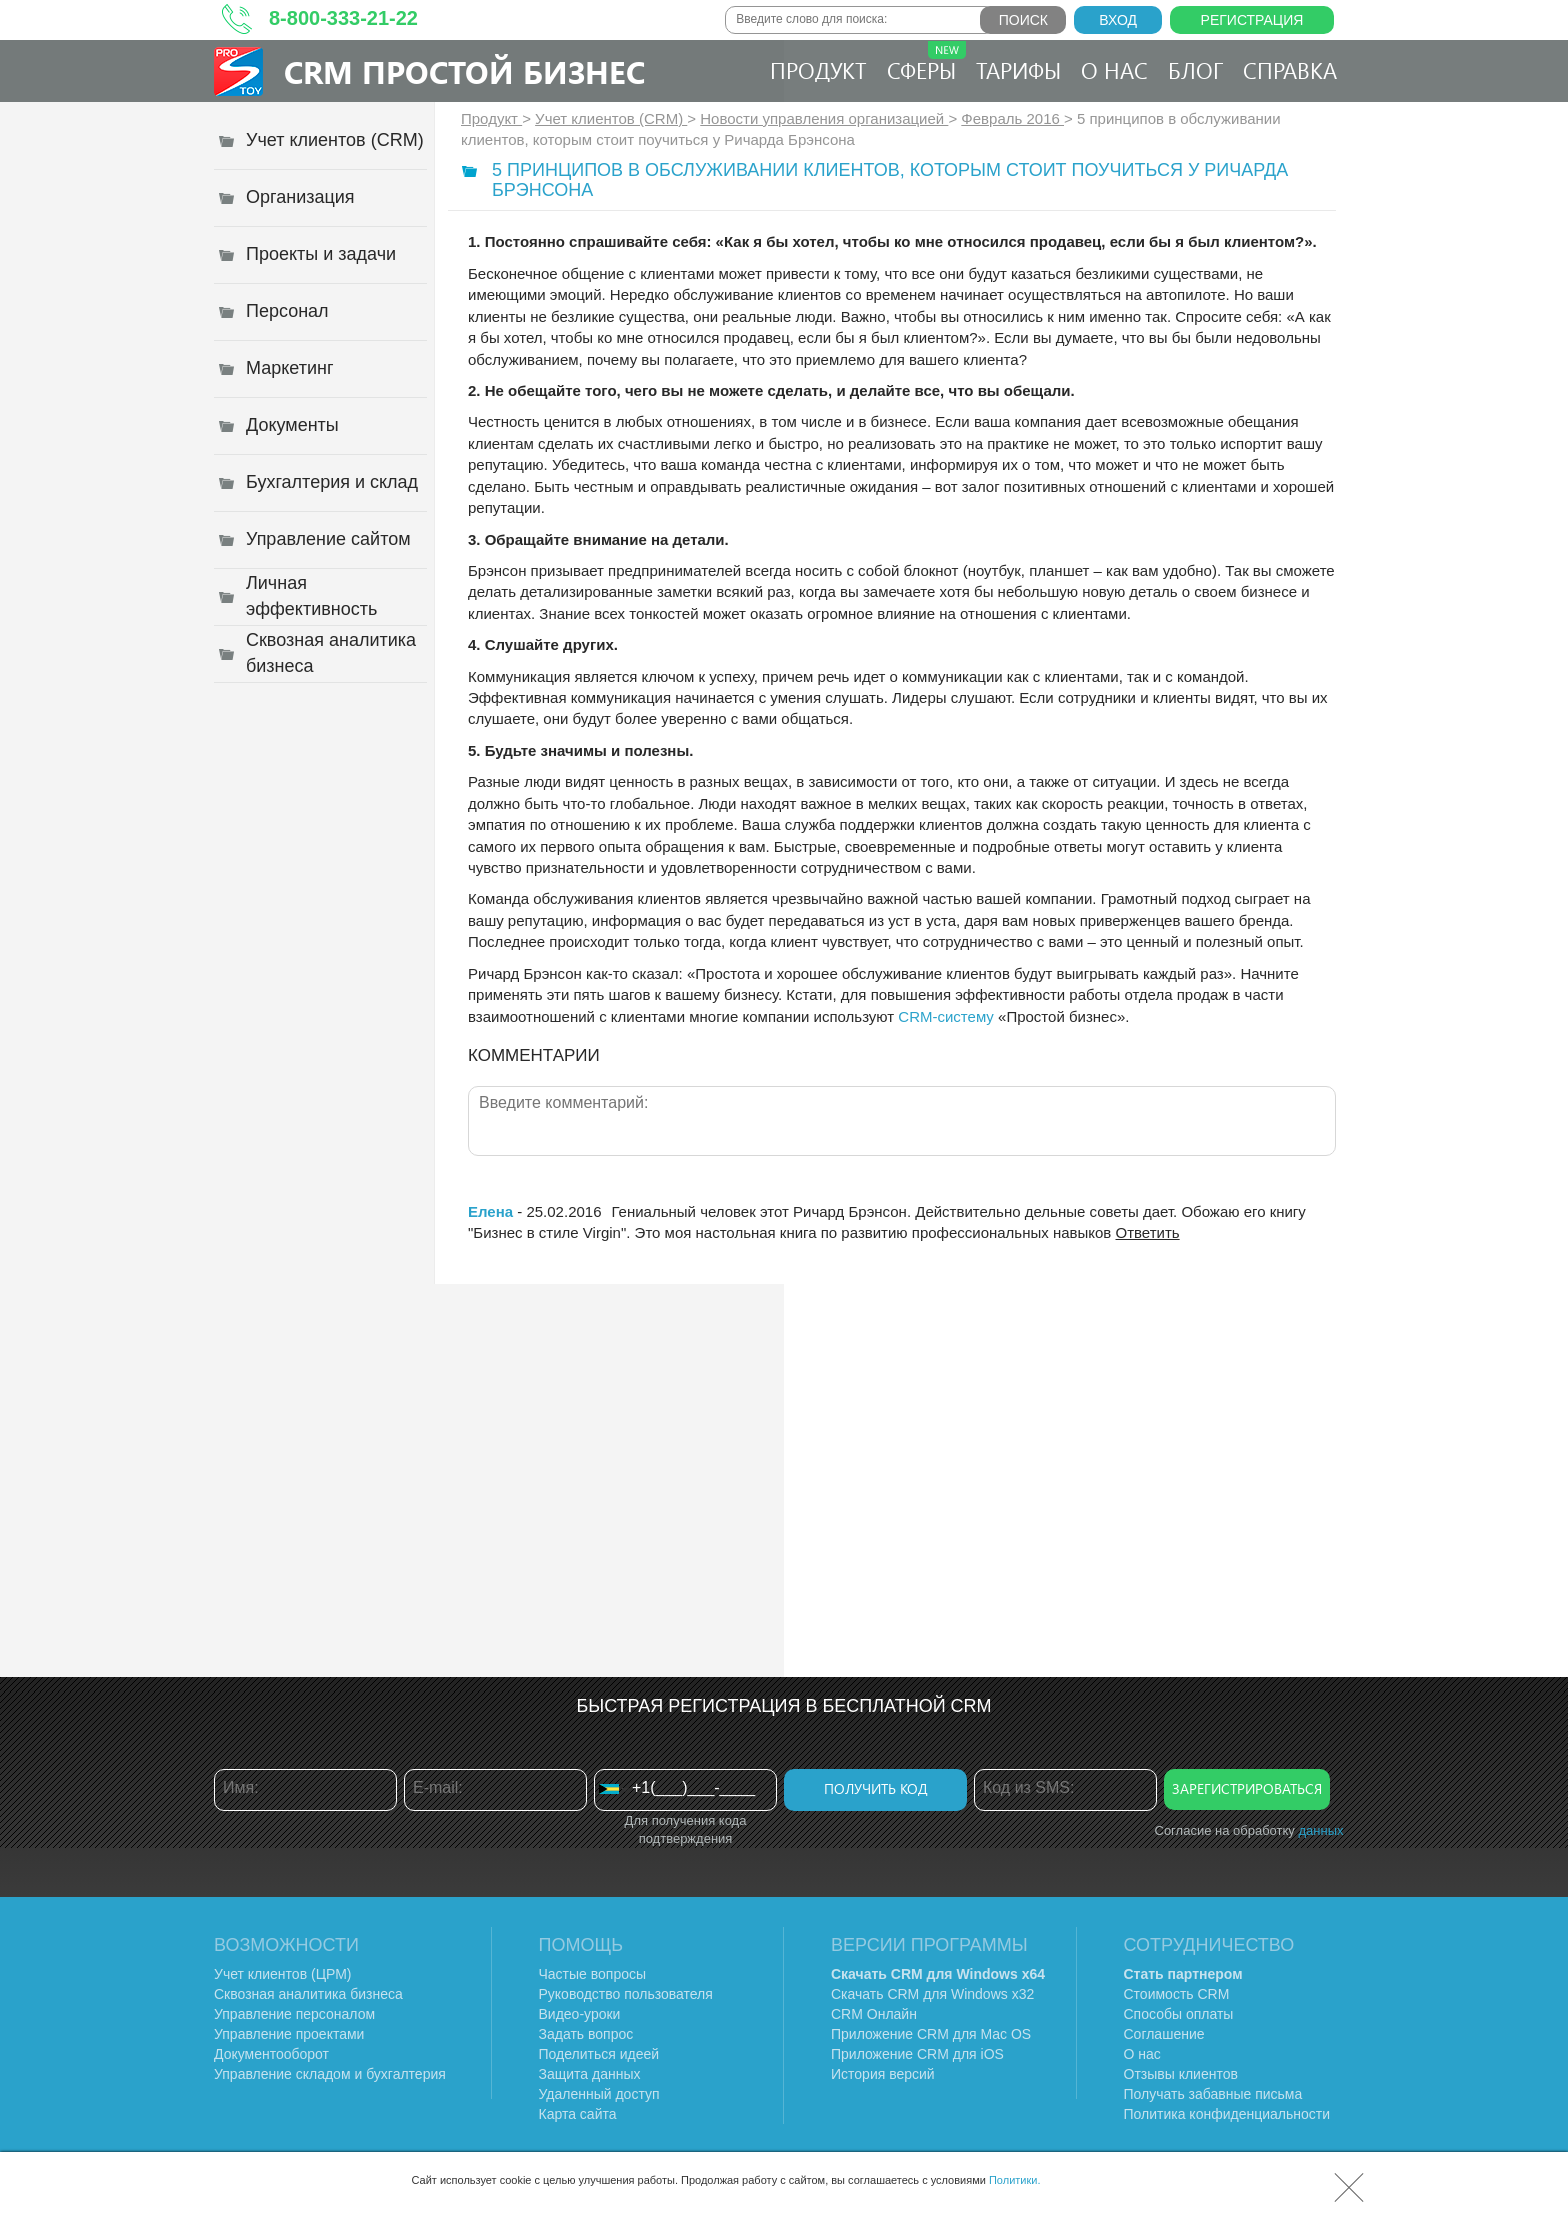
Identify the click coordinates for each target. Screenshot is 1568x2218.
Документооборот (271, 2054)
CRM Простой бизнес (464, 71)
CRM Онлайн (874, 2014)
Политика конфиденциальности (1227, 2114)
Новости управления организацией (824, 118)
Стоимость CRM (1177, 1994)
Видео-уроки (580, 2014)
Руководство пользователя (626, 1994)
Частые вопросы (593, 1974)
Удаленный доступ (599, 2094)
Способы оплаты (1179, 2014)
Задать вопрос (586, 2034)
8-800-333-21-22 (343, 18)
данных (1320, 1830)
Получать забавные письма (1213, 2094)
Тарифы (1018, 70)
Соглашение (1164, 2034)
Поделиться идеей (599, 2054)
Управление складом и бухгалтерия (330, 2074)
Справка (1290, 70)
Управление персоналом (294, 2014)
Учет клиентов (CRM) (611, 118)
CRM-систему (946, 1016)
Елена (490, 1211)
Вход (1118, 20)
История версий (883, 2074)
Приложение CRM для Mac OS (931, 2034)
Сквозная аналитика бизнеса (308, 1994)
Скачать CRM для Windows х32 (932, 1994)
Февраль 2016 (1012, 118)
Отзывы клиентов (1181, 2074)
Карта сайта (578, 2114)
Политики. (1015, 2180)
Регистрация (1252, 20)
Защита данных (590, 2074)
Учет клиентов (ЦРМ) (283, 1974)
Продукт (818, 70)
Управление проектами (289, 2034)
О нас (1114, 70)
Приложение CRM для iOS (917, 2054)
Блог (1195, 70)
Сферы (926, 63)
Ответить (1148, 1232)
